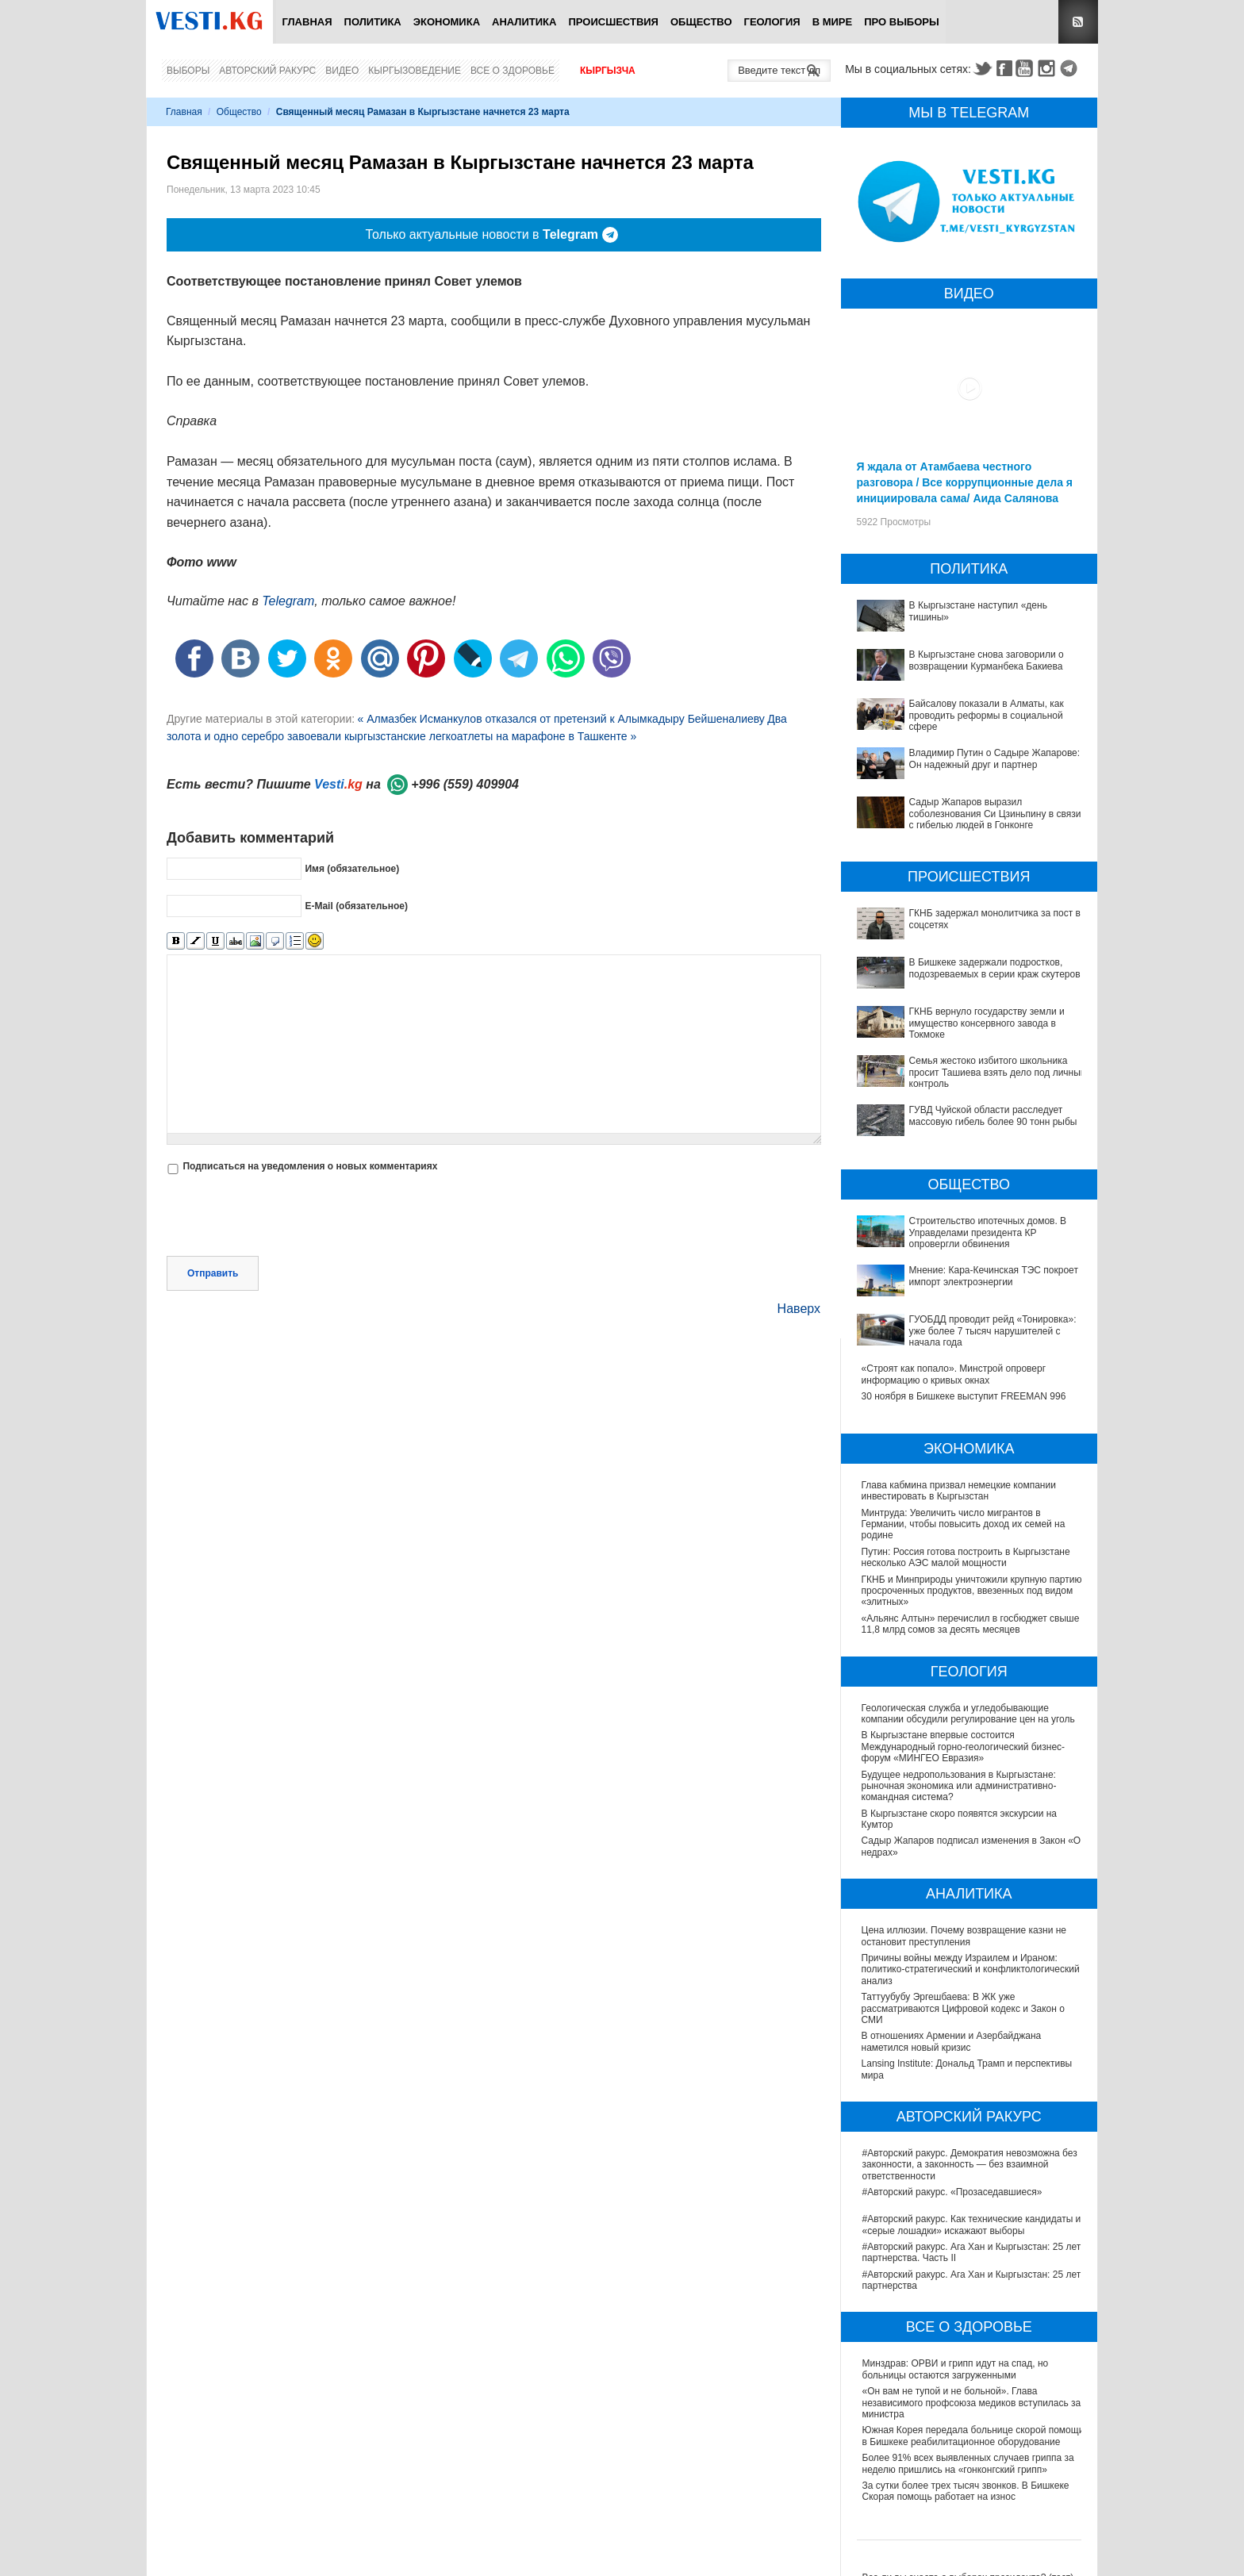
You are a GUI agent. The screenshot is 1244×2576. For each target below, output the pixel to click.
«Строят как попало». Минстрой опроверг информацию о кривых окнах (954, 1374)
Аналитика (524, 22)
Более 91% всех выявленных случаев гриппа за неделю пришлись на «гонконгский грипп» (968, 2463)
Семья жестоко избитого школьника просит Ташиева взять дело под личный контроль (997, 1072)
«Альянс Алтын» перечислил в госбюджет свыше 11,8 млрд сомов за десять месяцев (971, 1624)
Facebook (1004, 68)
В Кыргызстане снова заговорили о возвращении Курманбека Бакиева (986, 660)
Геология (772, 22)
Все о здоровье (512, 70)
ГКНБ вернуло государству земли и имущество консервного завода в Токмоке (987, 1023)
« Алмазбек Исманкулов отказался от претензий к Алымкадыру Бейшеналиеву (560, 718)
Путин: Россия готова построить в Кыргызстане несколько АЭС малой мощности (966, 1557)
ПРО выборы (901, 22)
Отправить (212, 1273)
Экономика (446, 22)
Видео (342, 70)
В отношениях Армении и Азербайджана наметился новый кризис (952, 2041)
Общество (701, 22)
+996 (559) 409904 (465, 784)
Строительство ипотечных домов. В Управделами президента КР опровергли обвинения (988, 1232)
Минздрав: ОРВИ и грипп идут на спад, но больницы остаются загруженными (955, 2369)
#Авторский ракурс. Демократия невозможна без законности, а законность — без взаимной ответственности (969, 2165)
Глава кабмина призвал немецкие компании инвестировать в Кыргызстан (959, 1491)
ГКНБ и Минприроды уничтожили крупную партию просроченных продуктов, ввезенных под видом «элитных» (972, 1591)
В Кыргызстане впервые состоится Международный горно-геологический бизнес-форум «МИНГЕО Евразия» (964, 1746)
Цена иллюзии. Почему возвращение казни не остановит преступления (964, 1936)
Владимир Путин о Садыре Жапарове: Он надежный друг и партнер (995, 758)
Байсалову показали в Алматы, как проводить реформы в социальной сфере (986, 715)
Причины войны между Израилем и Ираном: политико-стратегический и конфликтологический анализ (971, 1969)
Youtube (1027, 68)
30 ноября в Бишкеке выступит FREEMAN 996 (964, 1396)
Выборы (188, 70)
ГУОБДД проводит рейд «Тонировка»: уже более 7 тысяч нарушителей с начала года (993, 1331)
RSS (1078, 22)
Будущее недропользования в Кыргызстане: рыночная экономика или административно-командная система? (960, 1786)
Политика (372, 22)
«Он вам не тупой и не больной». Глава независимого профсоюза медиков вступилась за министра (971, 2403)
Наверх (799, 1308)
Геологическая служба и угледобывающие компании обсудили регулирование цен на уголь (969, 1714)
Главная (307, 22)
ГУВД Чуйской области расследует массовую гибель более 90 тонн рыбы (993, 1115)
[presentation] (287, 1217)
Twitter (982, 68)
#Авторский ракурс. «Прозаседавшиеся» (952, 2192)
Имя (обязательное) (352, 868)
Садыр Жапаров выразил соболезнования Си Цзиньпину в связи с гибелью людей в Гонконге (995, 814)
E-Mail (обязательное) (356, 906)
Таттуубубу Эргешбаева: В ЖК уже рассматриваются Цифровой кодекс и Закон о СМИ (963, 2008)
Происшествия (613, 22)
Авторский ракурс (267, 70)
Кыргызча (607, 70)
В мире (832, 22)
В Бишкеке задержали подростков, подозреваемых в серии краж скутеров (995, 968)
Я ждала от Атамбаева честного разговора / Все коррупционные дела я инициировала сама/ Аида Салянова (965, 482)
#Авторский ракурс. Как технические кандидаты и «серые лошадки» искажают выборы (971, 2224)
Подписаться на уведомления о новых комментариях (309, 1166)
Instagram (1049, 68)
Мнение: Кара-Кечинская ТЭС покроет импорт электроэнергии (993, 1276)
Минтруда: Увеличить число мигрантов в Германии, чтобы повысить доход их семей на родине (963, 1524)
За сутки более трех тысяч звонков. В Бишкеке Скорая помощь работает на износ (965, 2491)
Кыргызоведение (414, 70)
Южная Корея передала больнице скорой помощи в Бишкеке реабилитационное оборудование (973, 2435)
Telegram (1071, 68)
